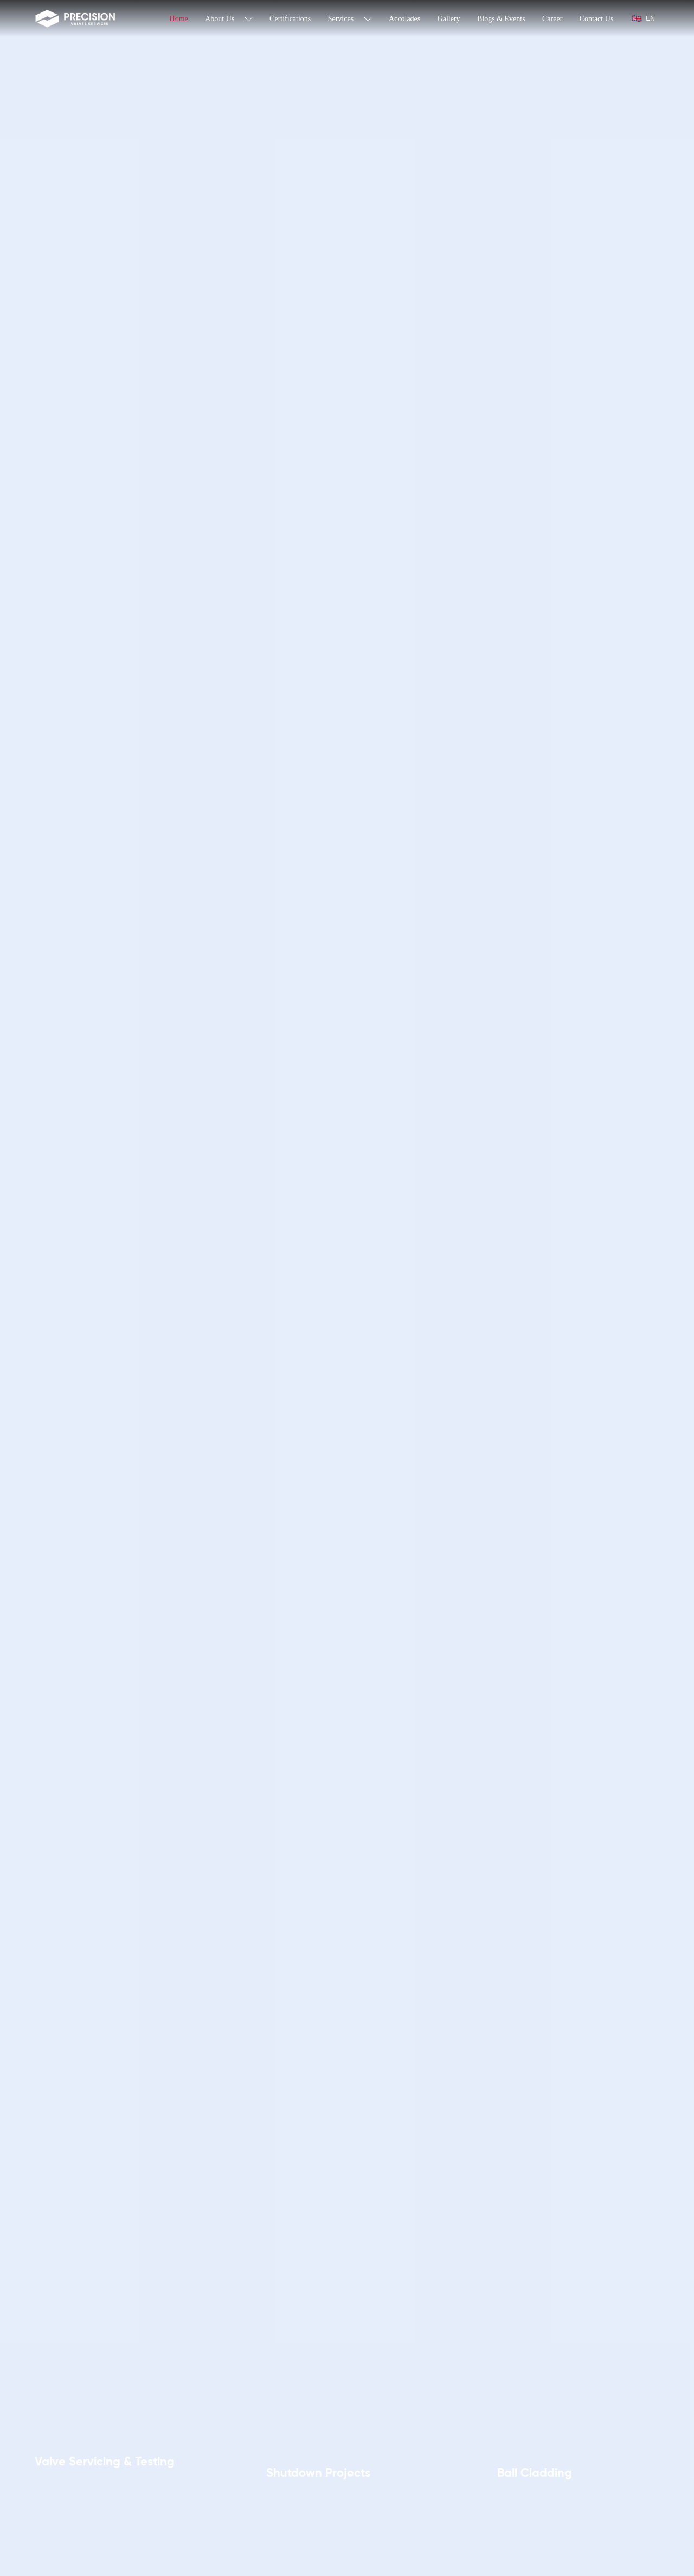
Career (552, 19)
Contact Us (597, 19)
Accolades (404, 19)
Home (179, 19)
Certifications (290, 19)
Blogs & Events (501, 19)
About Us (229, 19)
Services (350, 19)
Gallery (449, 19)
